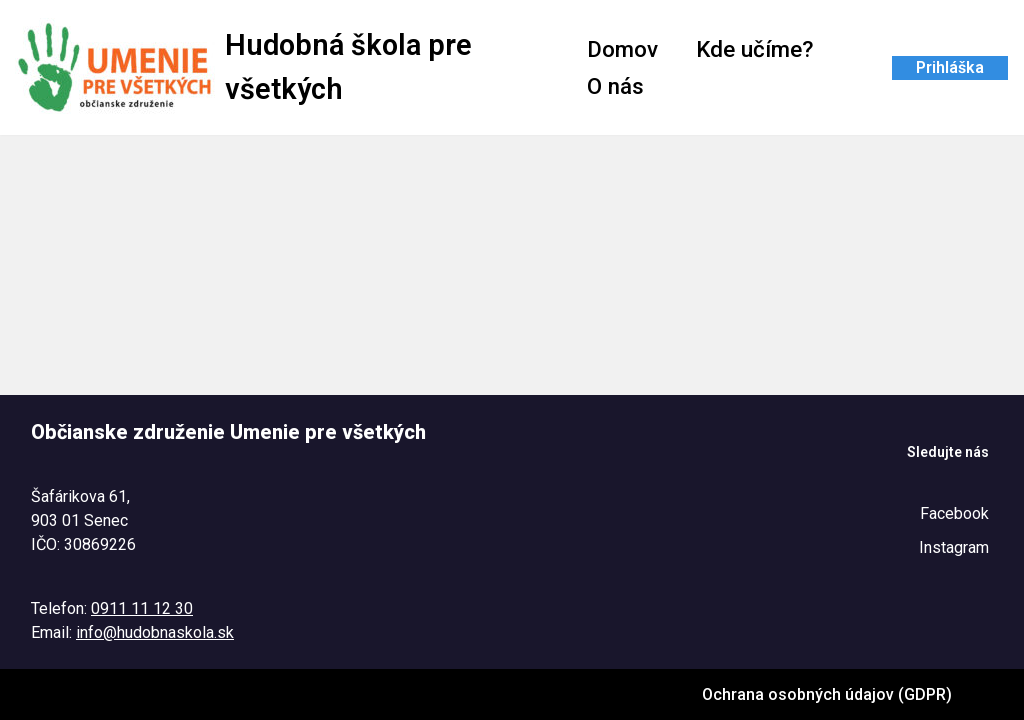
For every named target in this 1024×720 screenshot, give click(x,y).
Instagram (954, 547)
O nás (615, 86)
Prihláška (950, 67)
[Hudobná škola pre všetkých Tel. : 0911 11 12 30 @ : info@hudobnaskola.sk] (284, 67)
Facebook (954, 513)
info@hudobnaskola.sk (155, 632)
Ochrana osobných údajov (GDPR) (827, 694)
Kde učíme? (754, 49)
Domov (622, 49)
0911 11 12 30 (142, 608)
